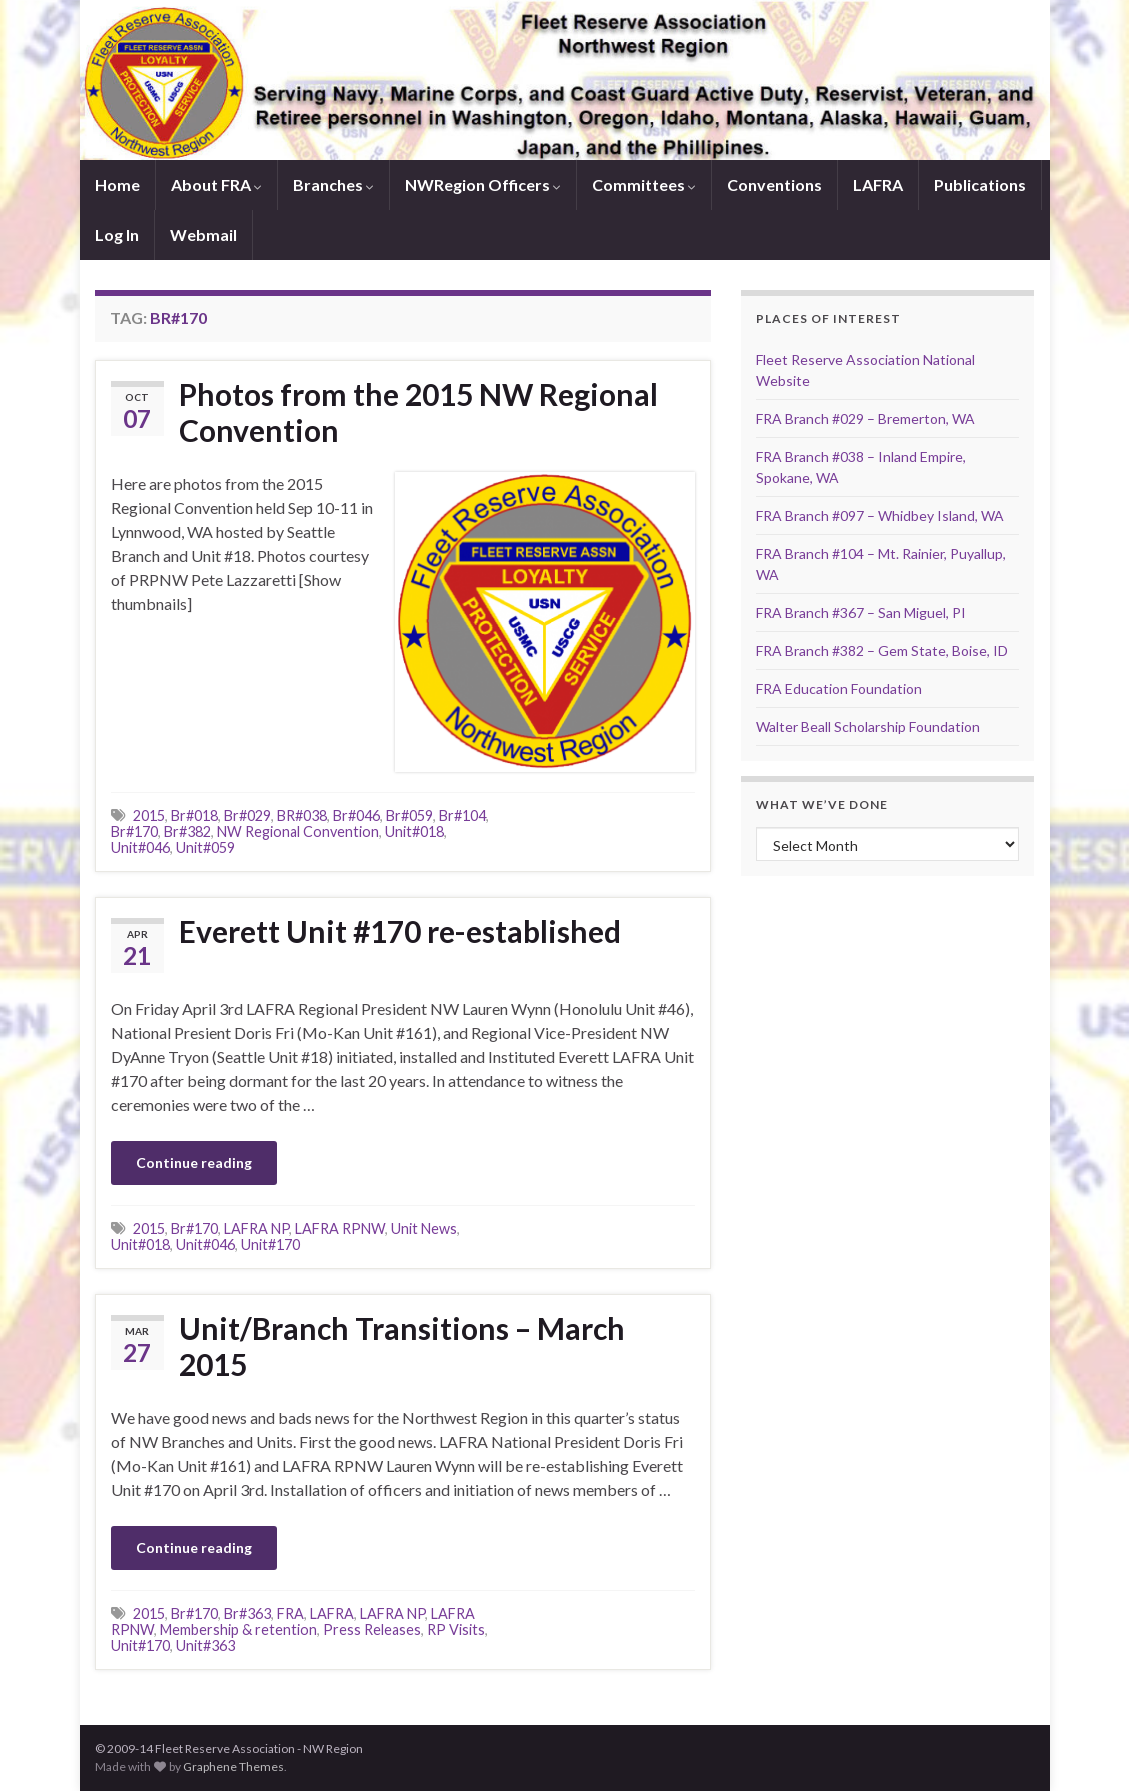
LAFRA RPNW (340, 1228)
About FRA (216, 184)
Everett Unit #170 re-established (400, 931)
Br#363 (247, 1613)
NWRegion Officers (483, 184)
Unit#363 (205, 1645)
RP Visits (456, 1629)
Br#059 (409, 815)
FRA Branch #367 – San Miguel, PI (861, 612)
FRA (290, 1613)
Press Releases (372, 1629)
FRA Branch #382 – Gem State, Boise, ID (882, 650)
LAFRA (878, 184)
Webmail (203, 234)
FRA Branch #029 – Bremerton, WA (865, 418)
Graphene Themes (233, 1766)
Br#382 (187, 831)
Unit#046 (140, 847)
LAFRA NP (256, 1228)
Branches (333, 184)
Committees (644, 184)
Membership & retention (238, 1629)
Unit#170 (270, 1244)
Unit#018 (414, 831)
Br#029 (247, 815)
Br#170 (134, 831)
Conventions (774, 184)
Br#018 (194, 815)
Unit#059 (205, 847)
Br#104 (462, 815)
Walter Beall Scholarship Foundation (868, 726)
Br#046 (356, 815)
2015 (149, 815)
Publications (980, 184)
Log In (117, 234)
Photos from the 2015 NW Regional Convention (418, 412)
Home (117, 184)
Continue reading (194, 1162)
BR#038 (302, 815)
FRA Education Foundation (839, 688)
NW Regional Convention (298, 831)
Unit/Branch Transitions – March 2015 (402, 1346)
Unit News (424, 1228)
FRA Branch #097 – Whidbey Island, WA (880, 515)
